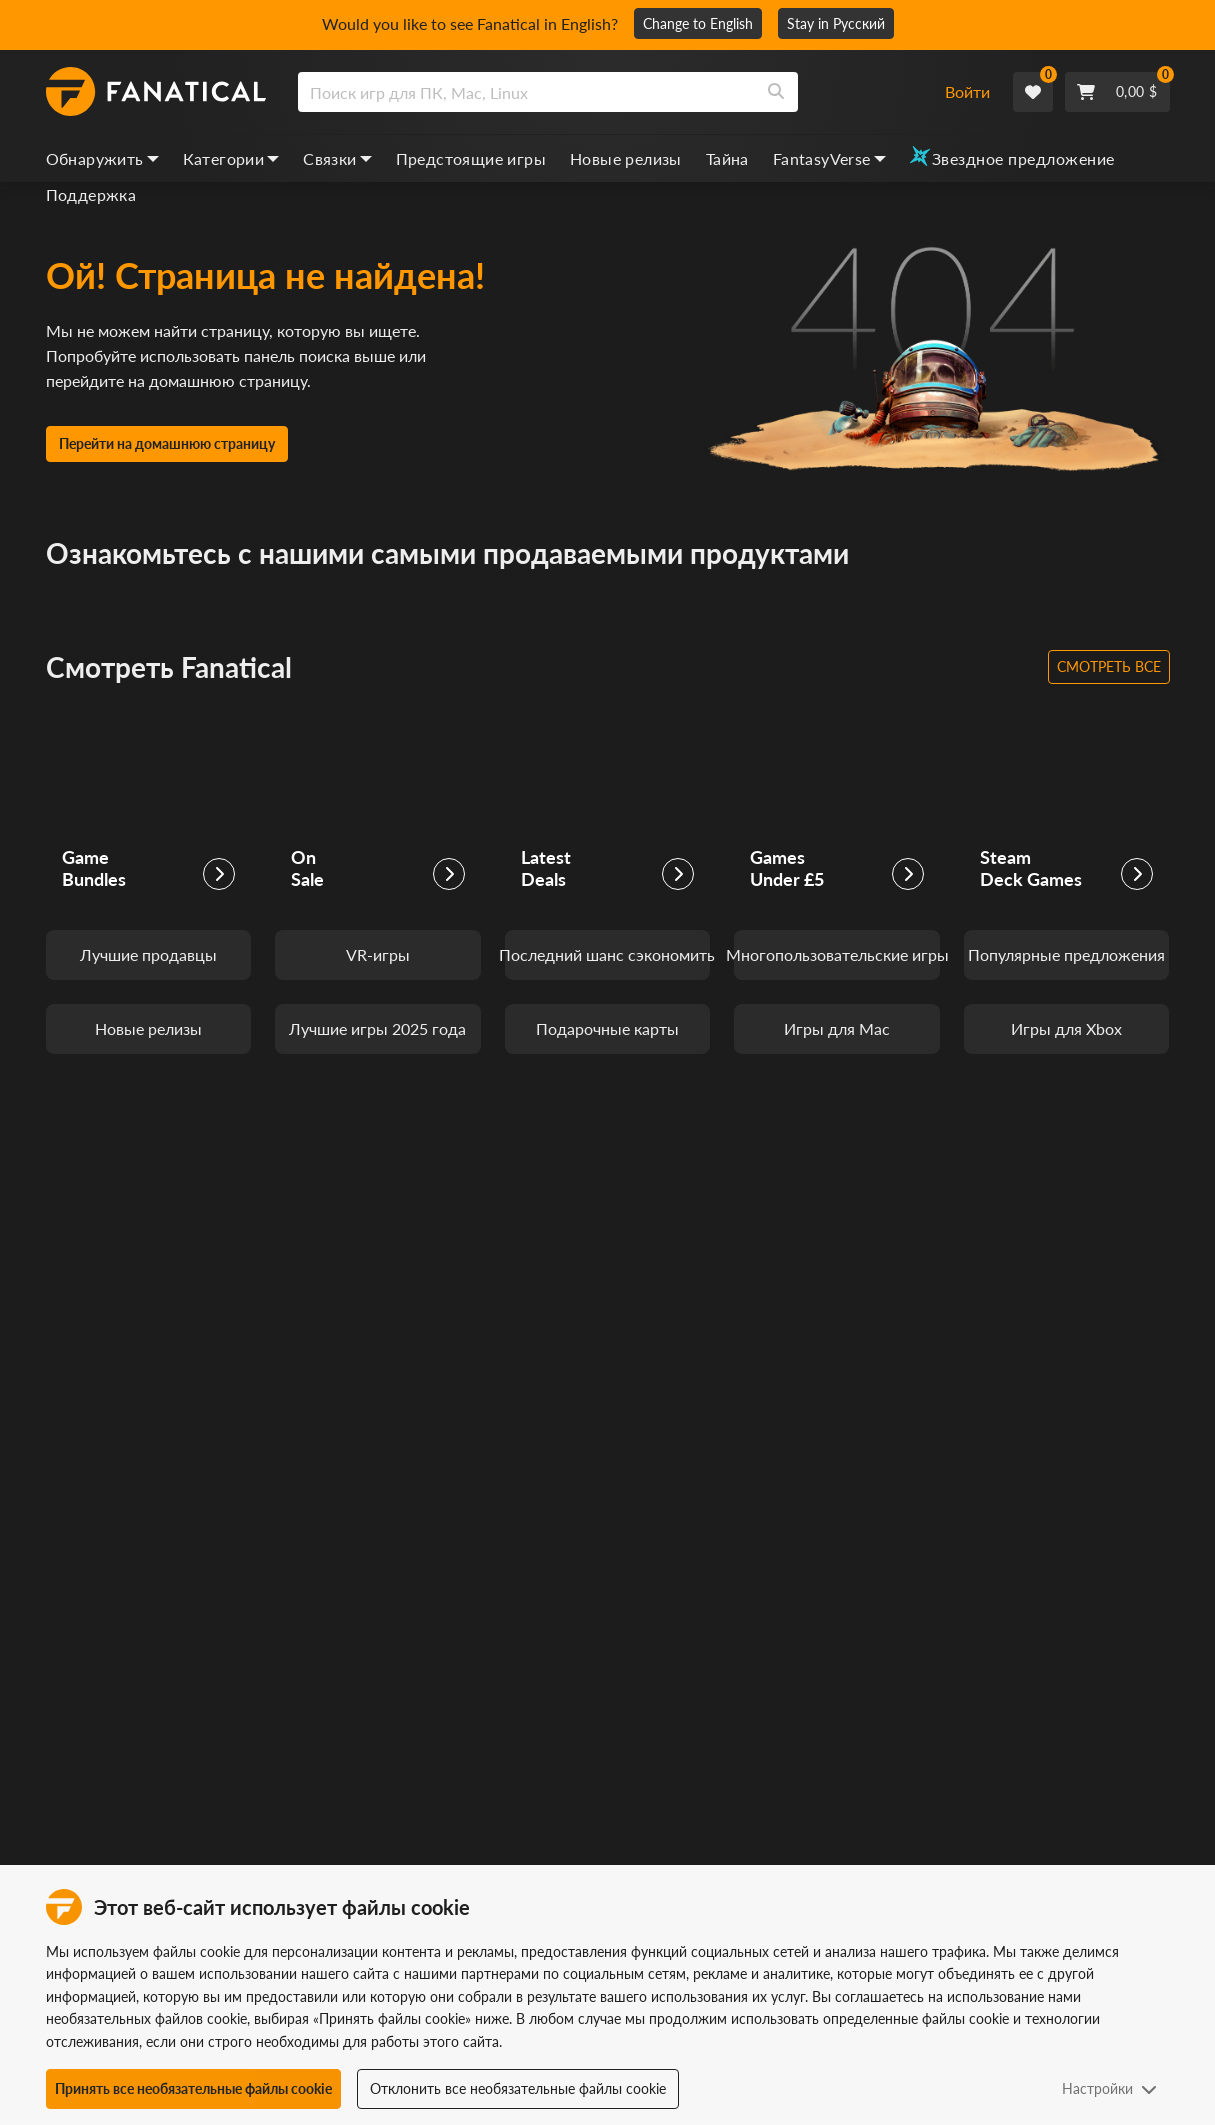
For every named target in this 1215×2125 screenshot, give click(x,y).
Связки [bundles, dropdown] (337, 158)
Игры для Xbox (1066, 1028)
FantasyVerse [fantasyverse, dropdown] (829, 158)
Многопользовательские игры (837, 954)
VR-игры (378, 954)
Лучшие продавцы (148, 954)
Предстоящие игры (471, 158)
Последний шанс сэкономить (608, 954)
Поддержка (91, 194)
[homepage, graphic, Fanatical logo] (156, 92)
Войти (967, 91)
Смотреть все (1109, 666)
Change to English (698, 23)
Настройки (1109, 2088)
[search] (526, 92)
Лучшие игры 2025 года (377, 1028)
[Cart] (1117, 92)
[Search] (776, 92)
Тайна (727, 158)
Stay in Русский (836, 23)
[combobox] (609, 92)
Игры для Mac (837, 1028)
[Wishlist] (1033, 92)
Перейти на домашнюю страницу (167, 443)
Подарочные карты (607, 1028)
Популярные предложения (1066, 954)
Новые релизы (626, 158)
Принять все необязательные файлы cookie (193, 2088)
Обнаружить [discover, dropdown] (102, 158)
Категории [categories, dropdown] (231, 158)
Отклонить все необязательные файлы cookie (518, 2088)
